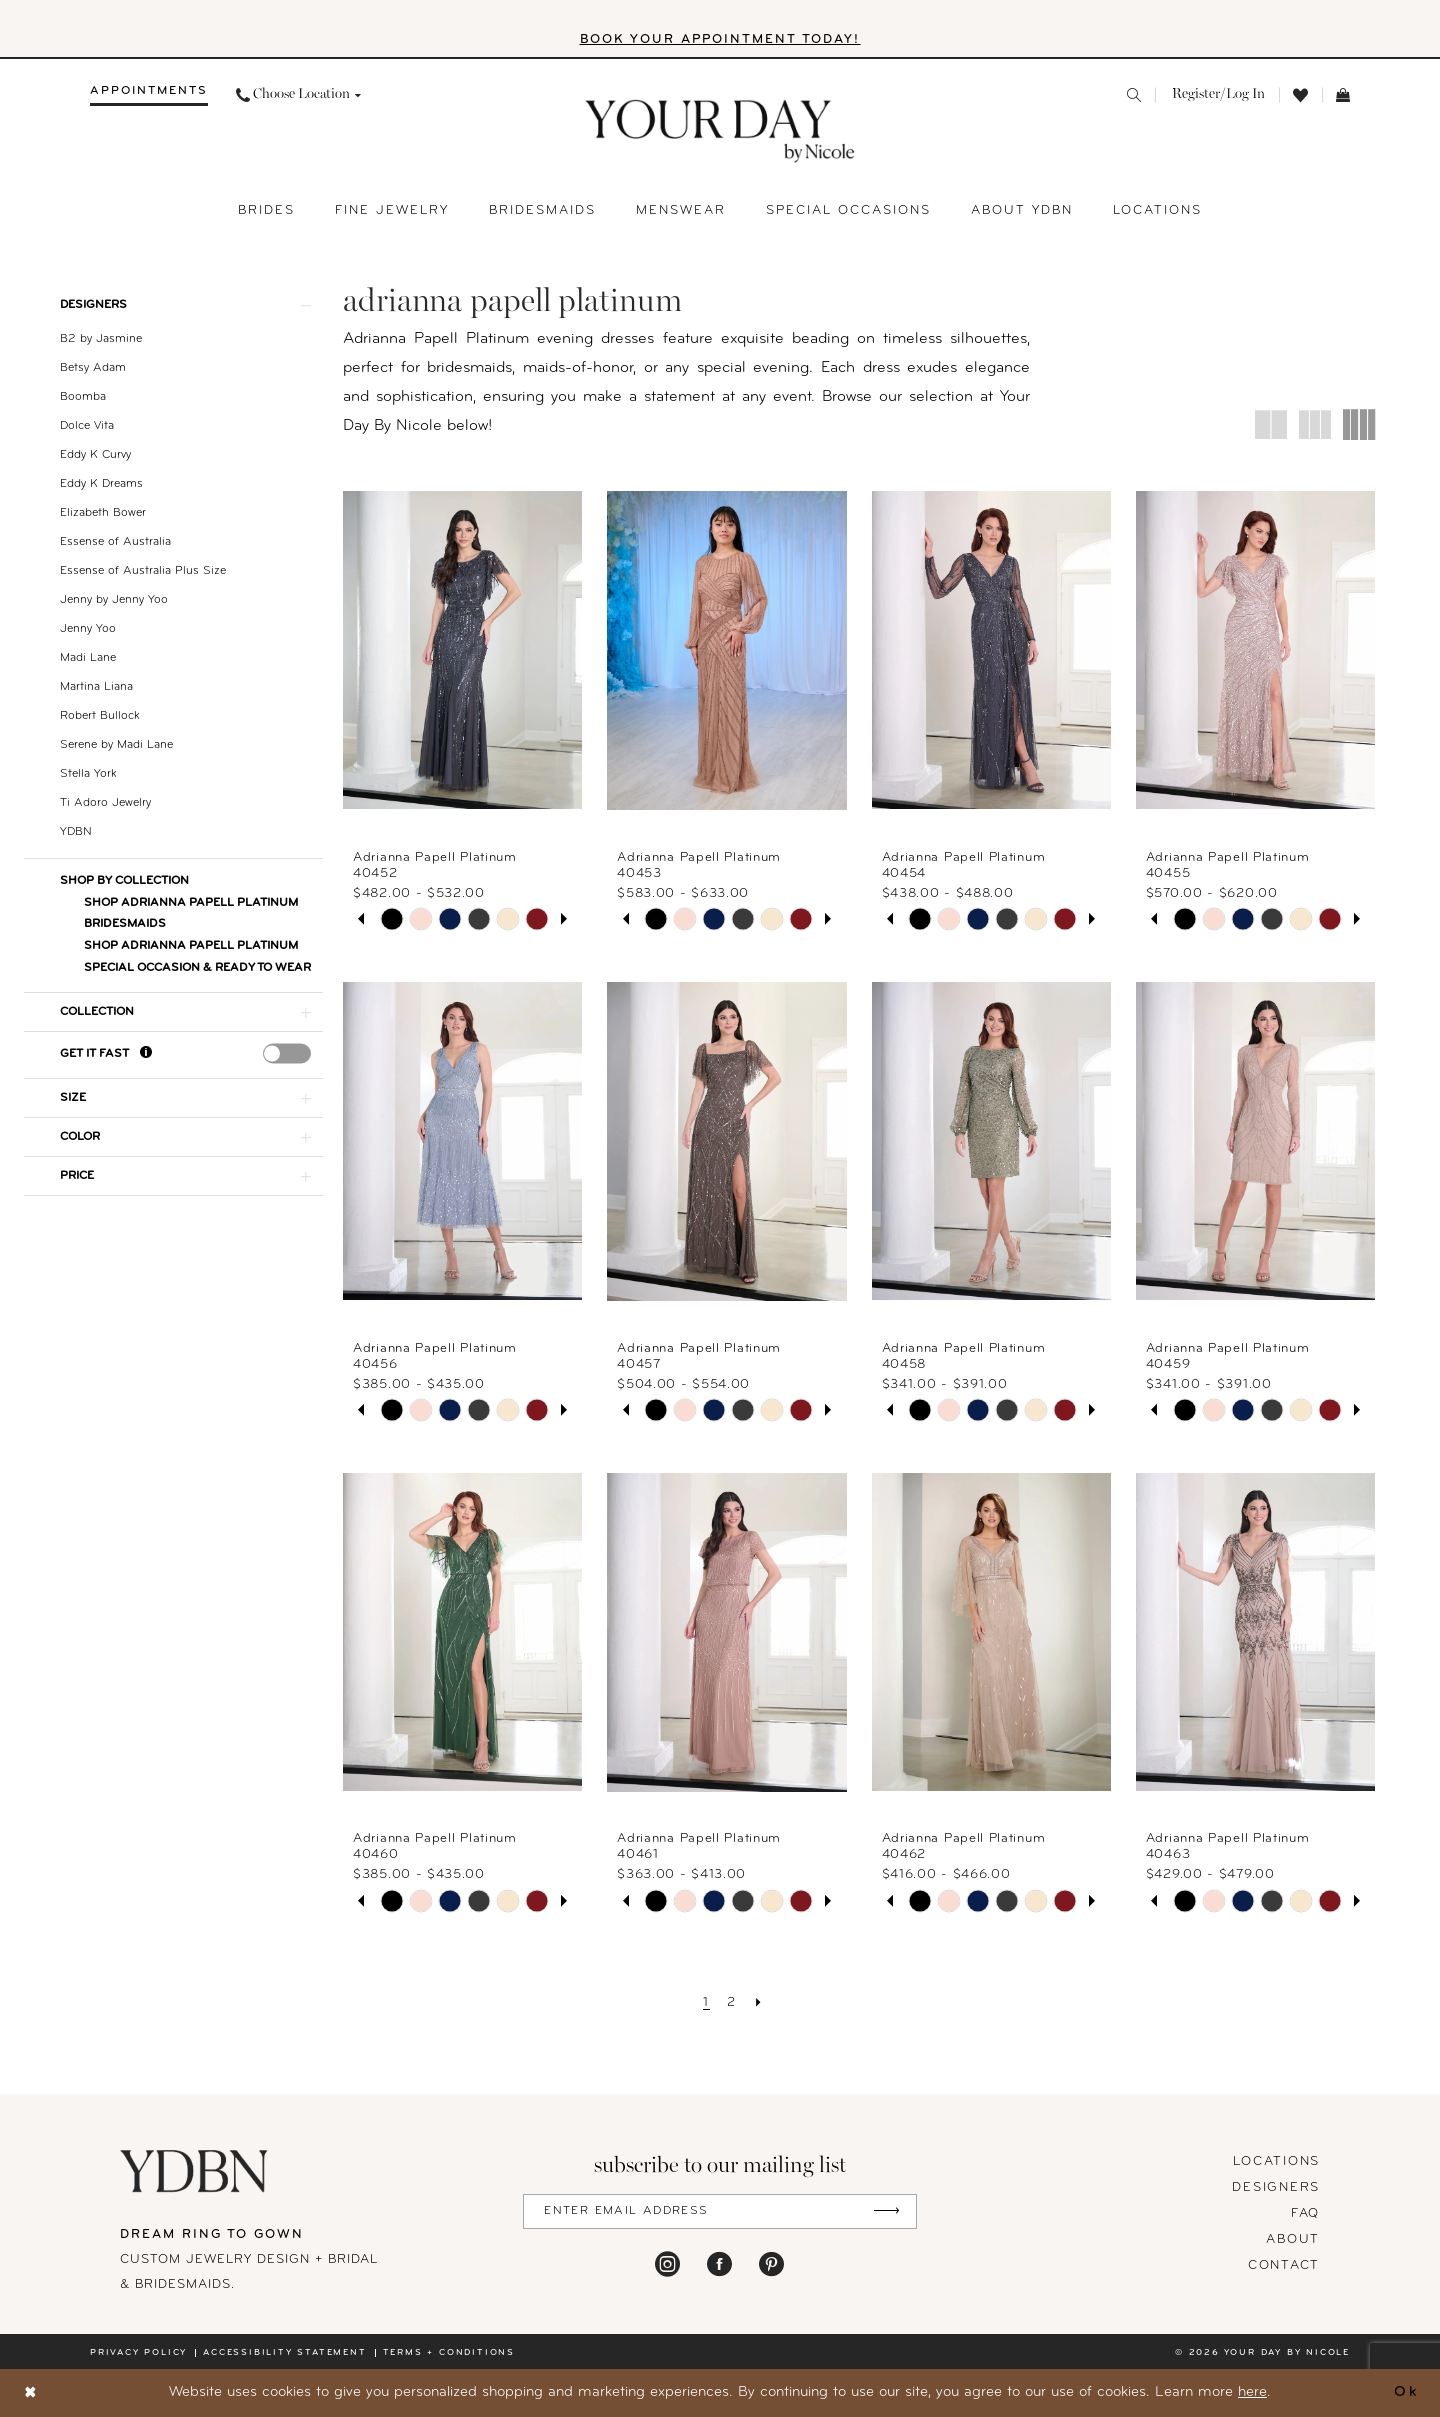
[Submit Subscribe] (886, 2211)
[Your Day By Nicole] (195, 2171)
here (1252, 2392)
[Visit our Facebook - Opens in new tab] (719, 2263)
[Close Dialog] (31, 2393)
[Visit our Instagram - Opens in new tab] (667, 2263)
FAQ (1305, 2213)
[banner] (720, 131)
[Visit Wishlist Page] (1300, 95)
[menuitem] (149, 95)
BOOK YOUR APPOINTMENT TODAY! (720, 39)
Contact (1284, 2265)
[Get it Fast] (146, 1053)
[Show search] (1134, 95)
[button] (1217, 95)
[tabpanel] (391, 919)
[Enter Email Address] (719, 2211)
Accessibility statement (284, 2352)
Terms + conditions (449, 2352)
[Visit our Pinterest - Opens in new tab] (771, 2263)
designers (1276, 2187)
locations (1276, 2161)
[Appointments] (149, 95)
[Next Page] (759, 2003)
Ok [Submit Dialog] (1406, 2392)
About (1293, 2239)
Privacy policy (138, 2352)
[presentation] (287, 1053)
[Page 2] (732, 2003)
